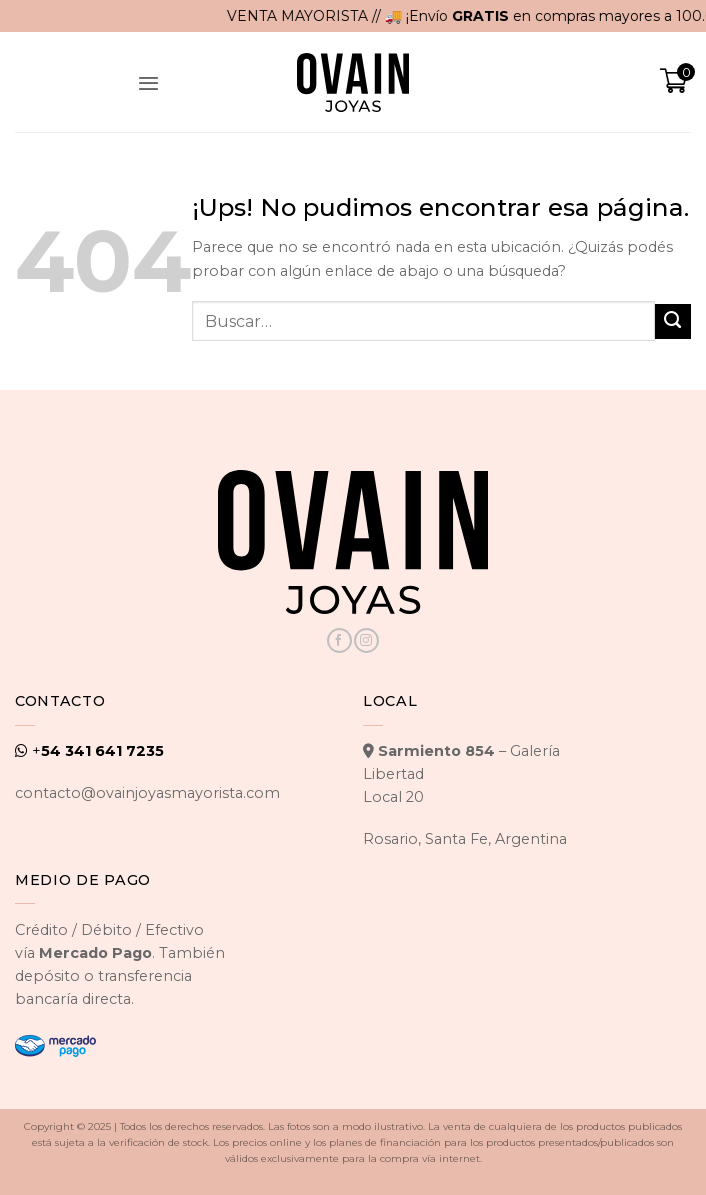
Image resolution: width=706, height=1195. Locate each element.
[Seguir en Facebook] (339, 640)
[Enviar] (673, 322)
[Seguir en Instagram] (366, 640)
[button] (149, 82)
